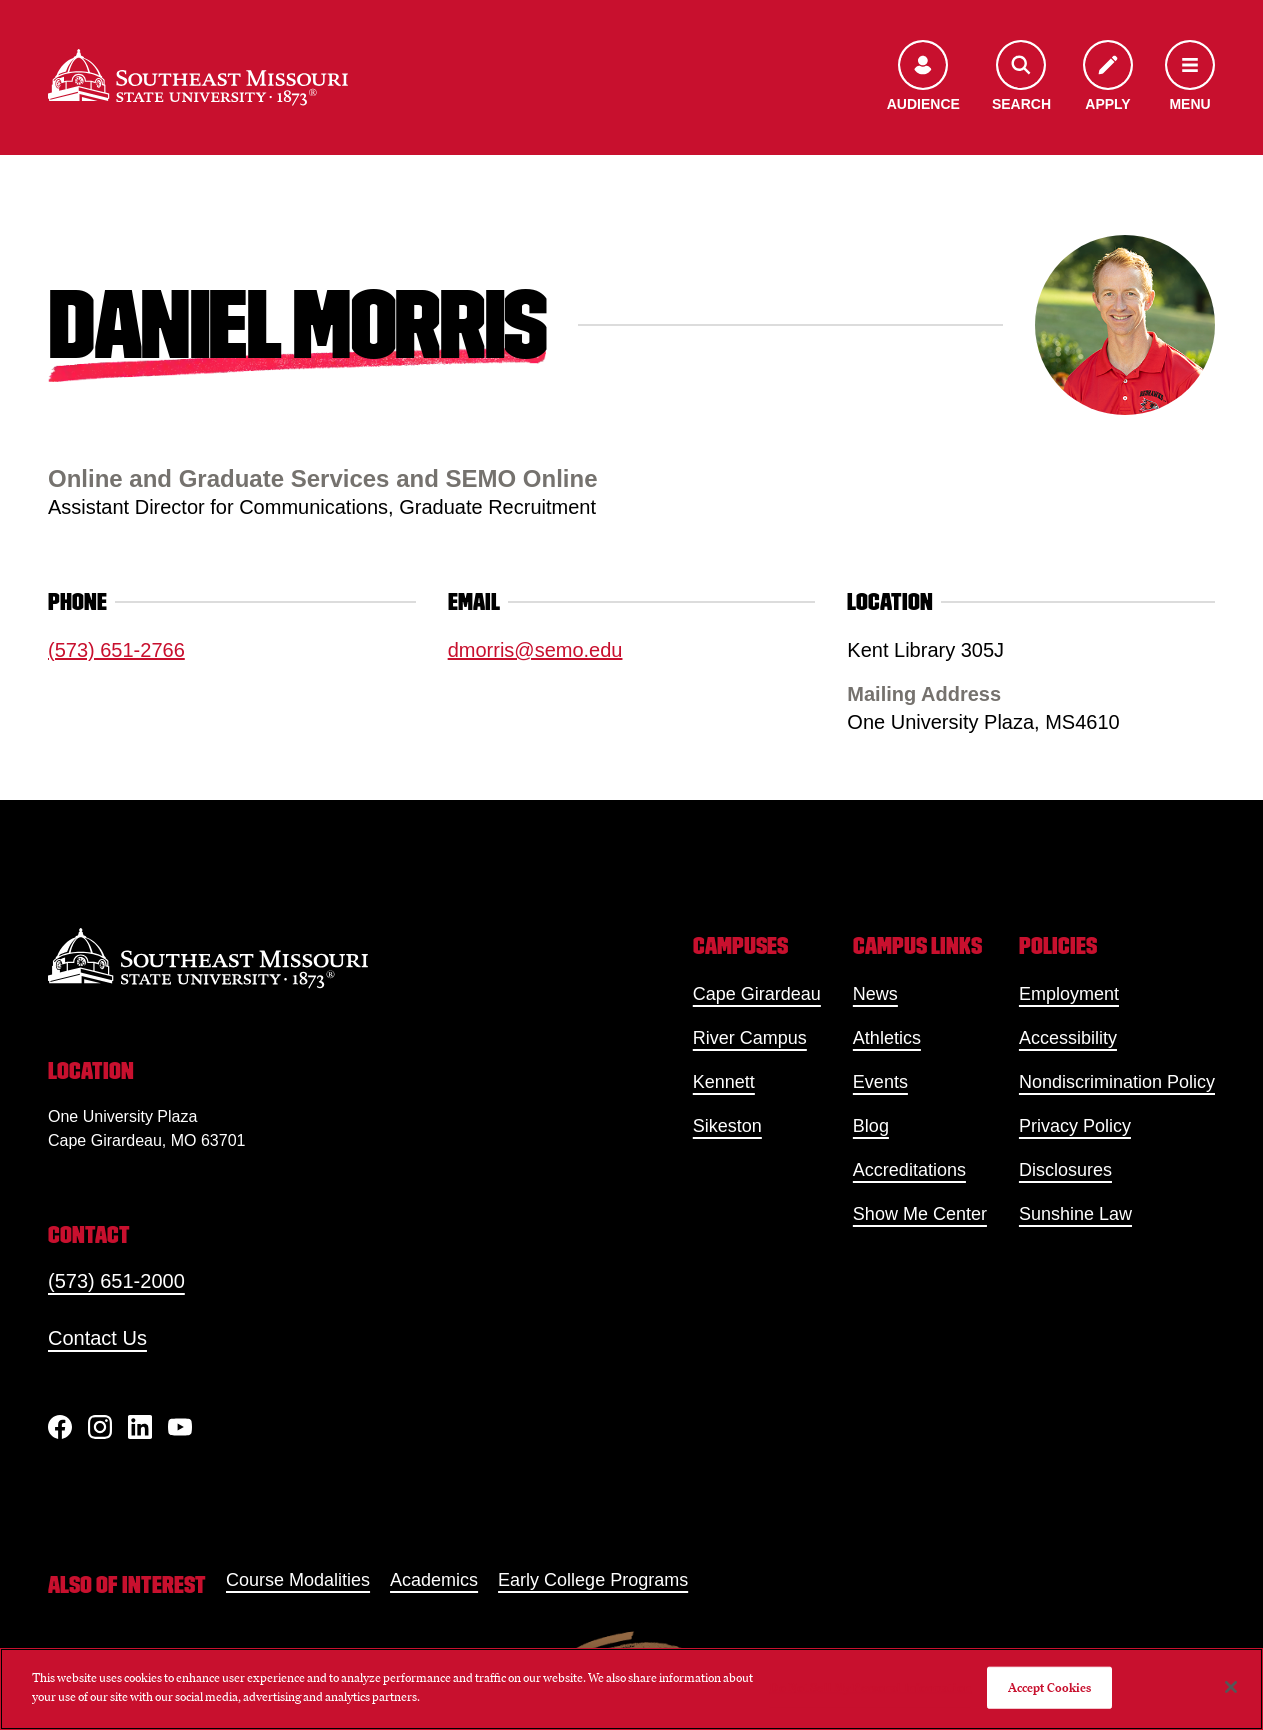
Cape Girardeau (757, 994)
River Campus (750, 1038)
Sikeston (727, 1126)
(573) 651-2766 (116, 650)
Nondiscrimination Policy (1117, 1082)
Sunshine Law (1075, 1214)
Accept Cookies (1050, 1687)
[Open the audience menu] (923, 77)
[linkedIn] (140, 1427)
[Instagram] (100, 1427)
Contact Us (97, 1338)
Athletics (887, 1038)
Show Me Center (920, 1214)
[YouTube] (180, 1427)
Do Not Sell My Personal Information (870, 1687)
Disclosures (1065, 1170)
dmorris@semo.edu (535, 650)
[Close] (1231, 1687)
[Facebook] (60, 1427)
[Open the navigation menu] (1190, 77)
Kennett (724, 1082)
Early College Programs (593, 1580)
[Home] (198, 77)
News (875, 994)
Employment (1069, 994)
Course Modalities (298, 1580)
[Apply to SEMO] (1108, 77)
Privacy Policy (1075, 1126)
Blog (871, 1126)
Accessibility (1068, 1038)
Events (880, 1082)
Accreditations (909, 1170)
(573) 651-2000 (116, 1281)
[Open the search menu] (1021, 77)
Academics (434, 1580)
